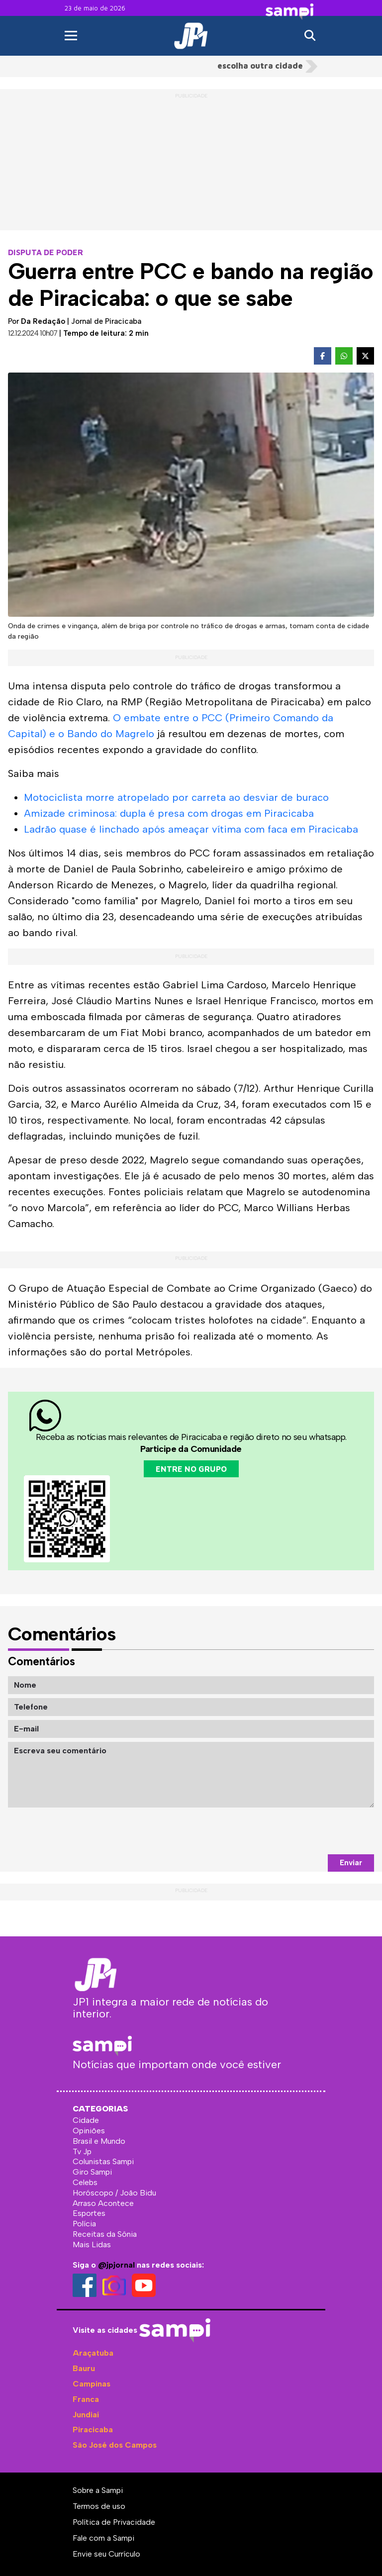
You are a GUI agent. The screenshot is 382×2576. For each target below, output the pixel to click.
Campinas (91, 2383)
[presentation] (298, 1831)
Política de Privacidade (114, 2522)
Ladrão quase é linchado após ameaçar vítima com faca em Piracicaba (191, 829)
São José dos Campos (115, 2445)
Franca (86, 2399)
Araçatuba (93, 2353)
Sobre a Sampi (98, 2490)
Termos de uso (99, 2506)
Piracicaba (93, 2429)
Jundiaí (86, 2414)
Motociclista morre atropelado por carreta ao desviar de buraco (176, 797)
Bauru (84, 2368)
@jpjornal (116, 2265)
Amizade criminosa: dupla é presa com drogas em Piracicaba (169, 813)
